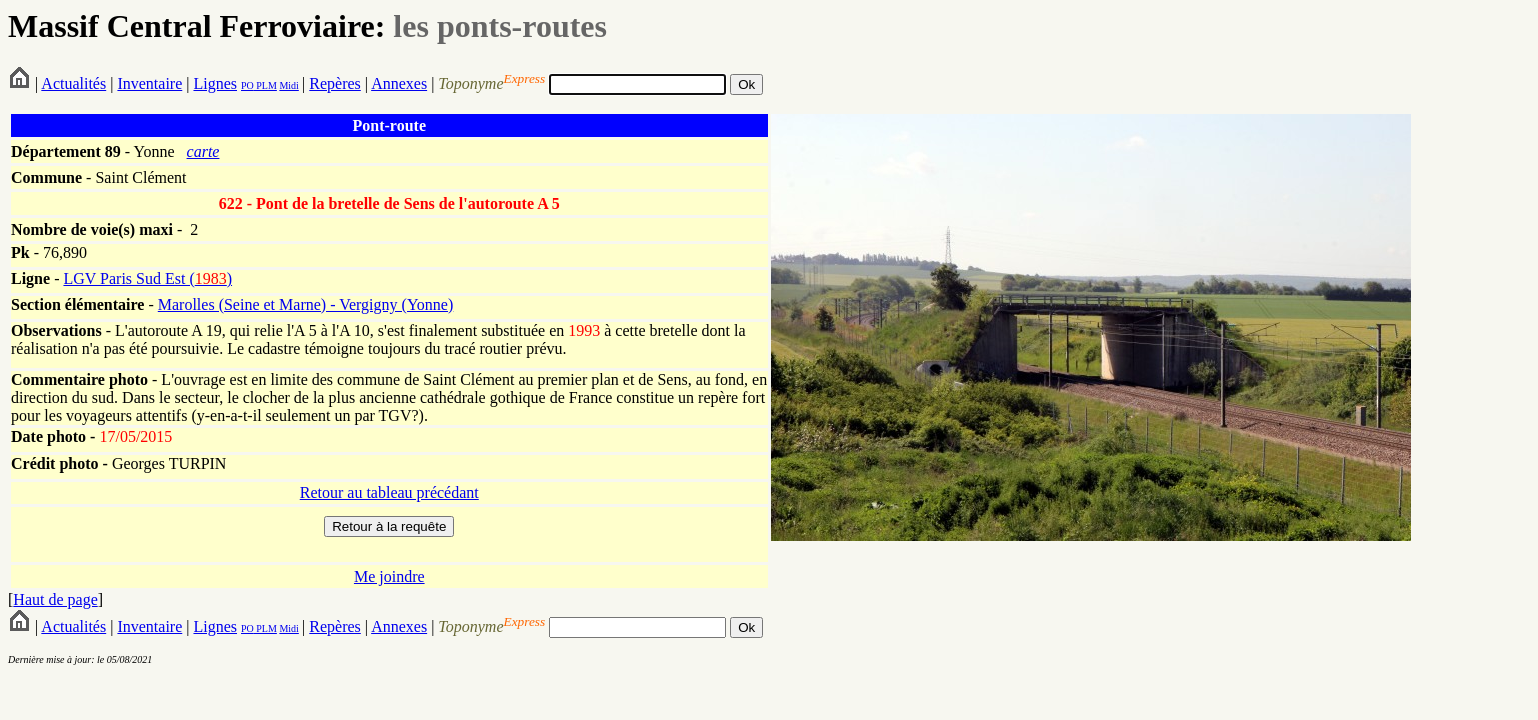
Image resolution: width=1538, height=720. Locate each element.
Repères (335, 83)
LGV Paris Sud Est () (147, 278)
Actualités (73, 83)
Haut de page (55, 599)
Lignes (215, 83)
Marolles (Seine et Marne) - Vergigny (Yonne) (306, 304)
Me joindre (389, 576)
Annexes (399, 83)
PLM (265, 85)
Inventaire (149, 83)
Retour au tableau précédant (389, 492)
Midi (288, 85)
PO (247, 85)
